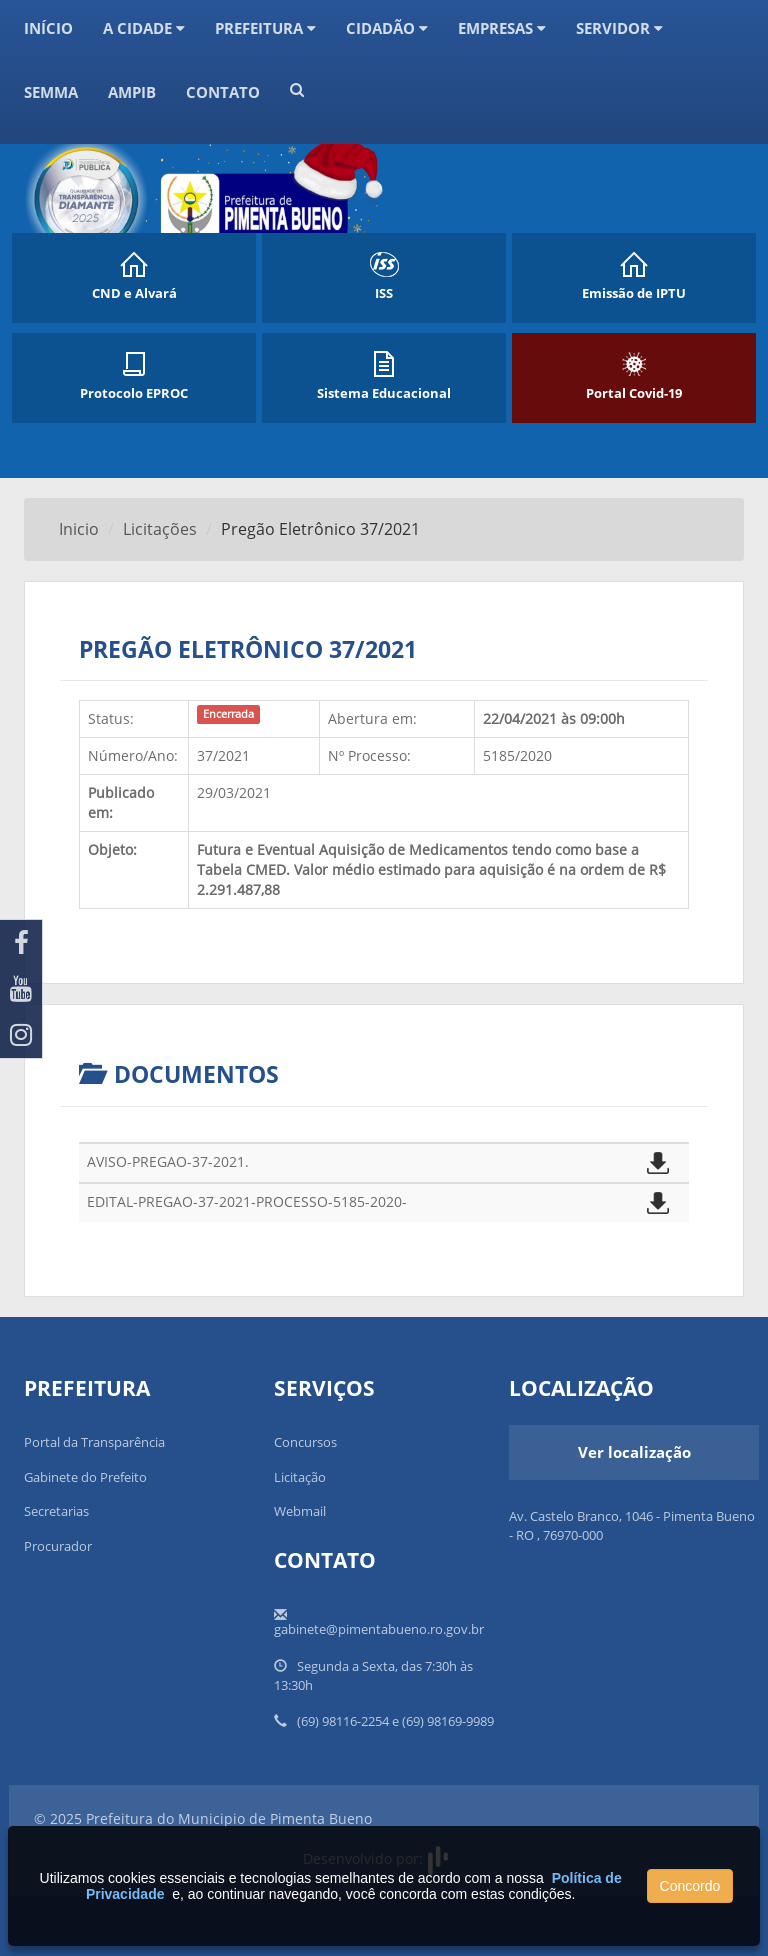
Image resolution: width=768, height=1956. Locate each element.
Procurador (58, 1546)
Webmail (300, 1511)
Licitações (160, 529)
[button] (297, 104)
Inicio (79, 529)
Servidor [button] (619, 28)
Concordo (690, 1886)
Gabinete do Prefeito (85, 1477)
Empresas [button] (502, 28)
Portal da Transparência (94, 1442)
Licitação (300, 1477)
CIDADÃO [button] (387, 28)
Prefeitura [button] (265, 28)
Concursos (305, 1442)
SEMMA (51, 92)
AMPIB (132, 92)
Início (48, 28)
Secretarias (56, 1511)
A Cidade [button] (144, 28)
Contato (223, 92)
